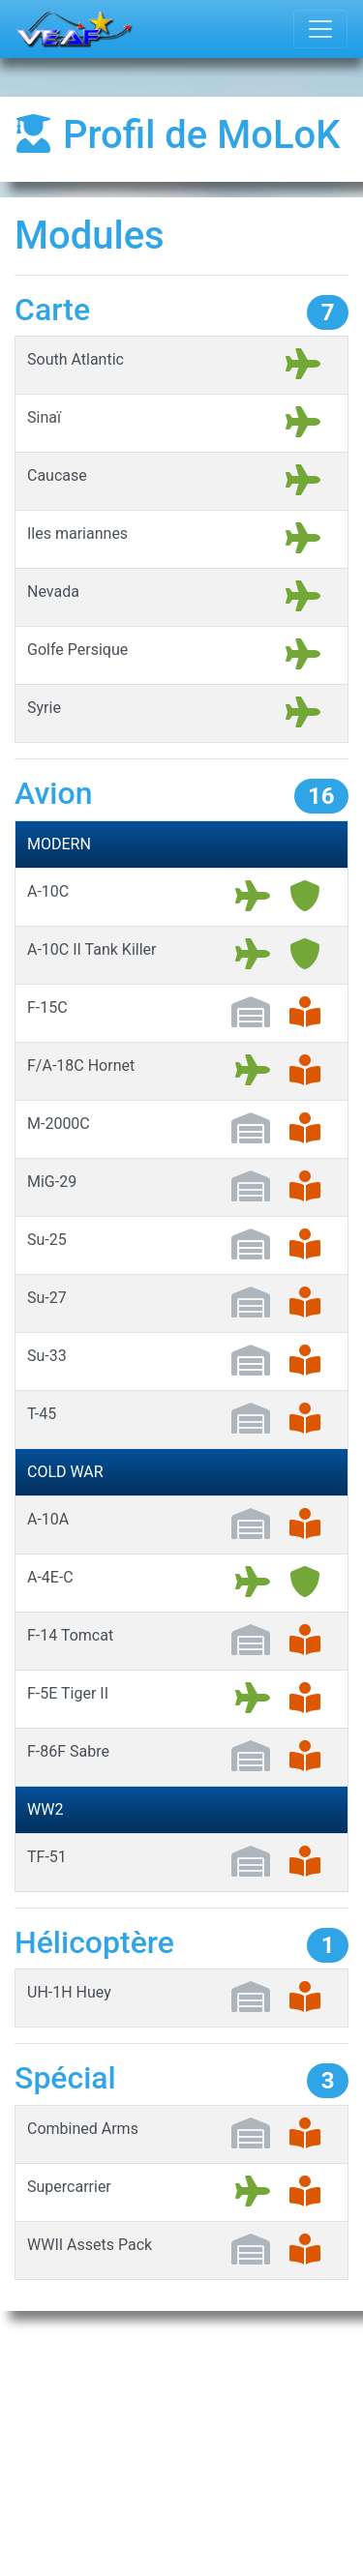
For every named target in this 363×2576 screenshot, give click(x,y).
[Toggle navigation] (320, 29)
